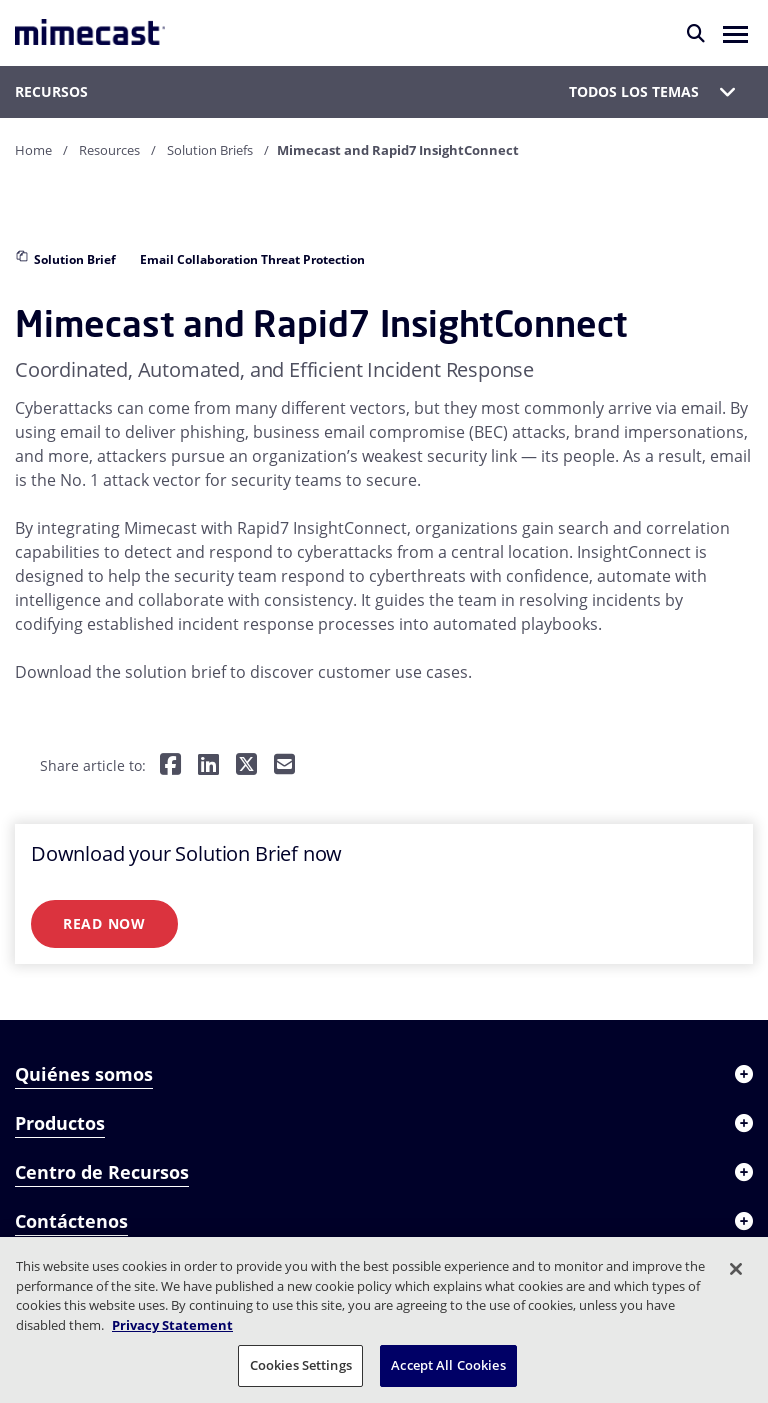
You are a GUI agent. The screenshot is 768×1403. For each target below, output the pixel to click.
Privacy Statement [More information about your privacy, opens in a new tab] (172, 1325)
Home (33, 150)
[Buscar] (696, 33)
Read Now (104, 923)
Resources (109, 150)
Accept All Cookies (448, 1365)
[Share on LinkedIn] (208, 765)
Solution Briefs (210, 150)
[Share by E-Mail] (284, 765)
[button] (735, 33)
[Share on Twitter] (246, 765)
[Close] (736, 1269)
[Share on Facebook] (170, 765)
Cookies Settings (301, 1365)
